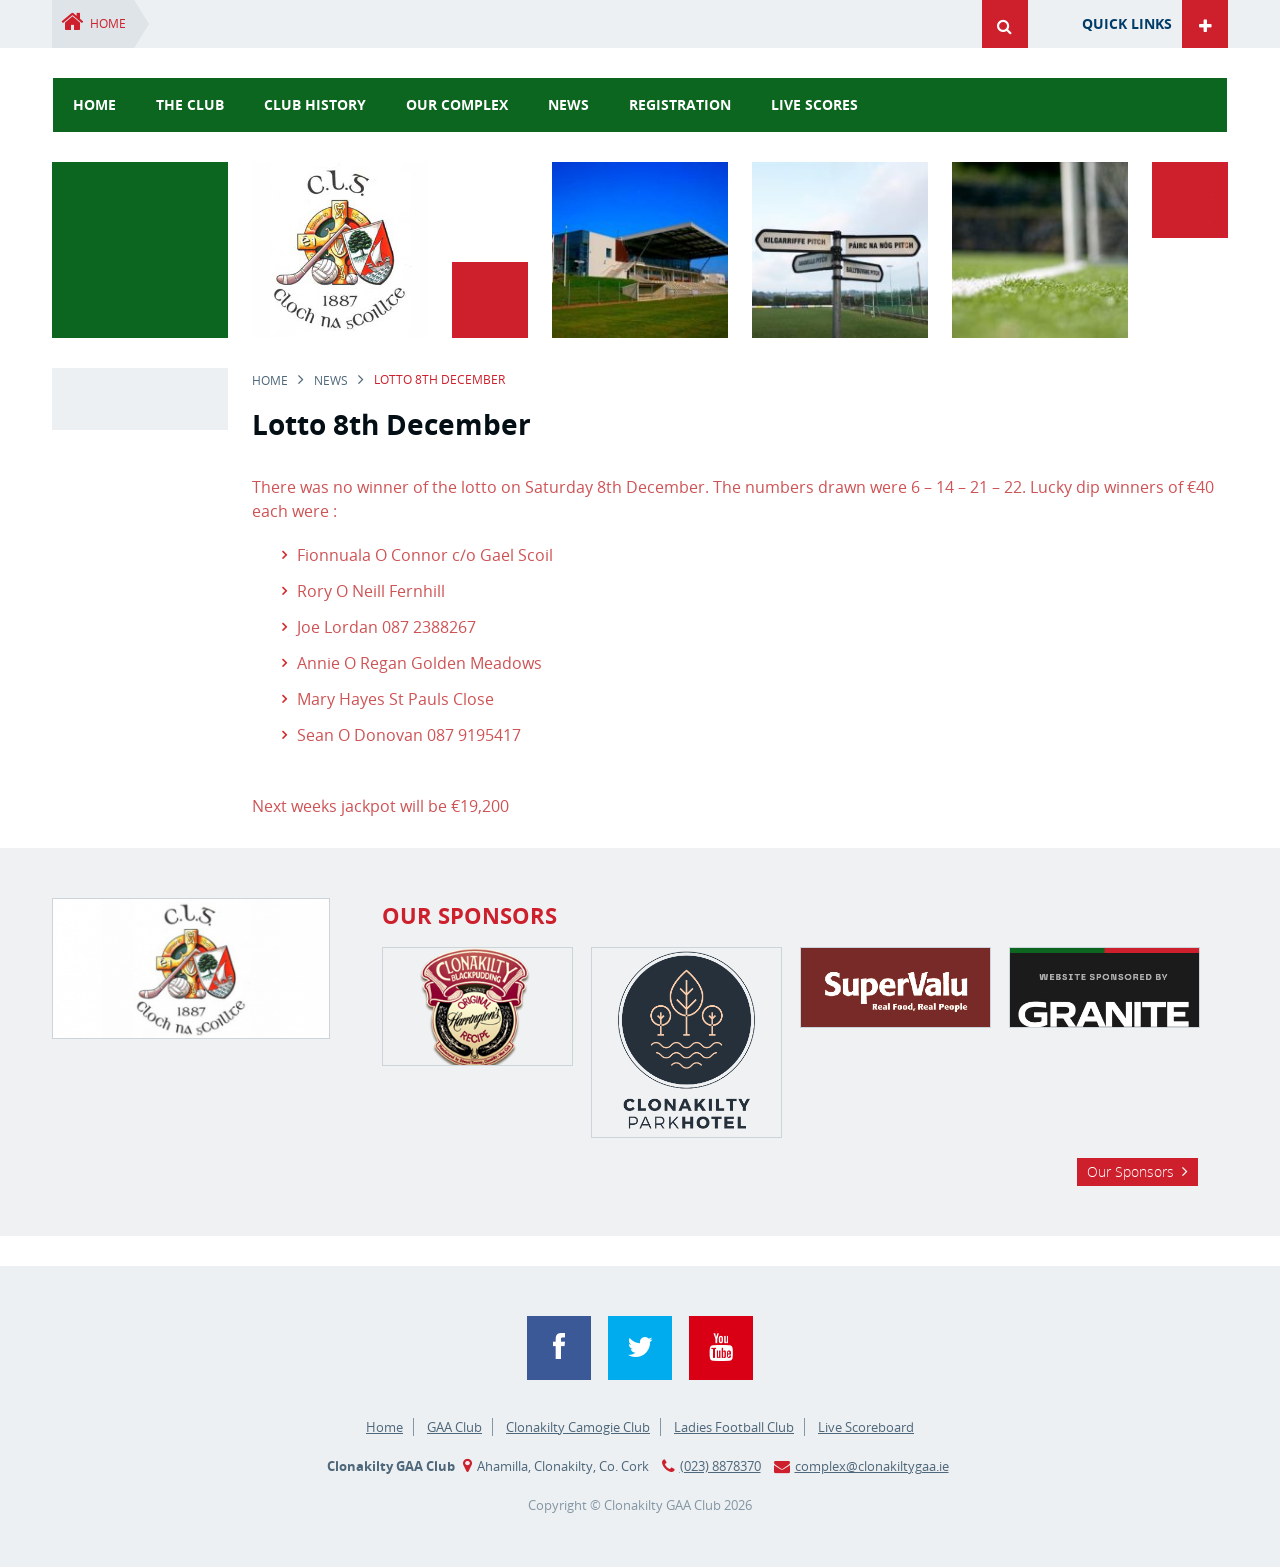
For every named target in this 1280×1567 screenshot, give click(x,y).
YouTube (721, 1348)
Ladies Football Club (734, 1427)
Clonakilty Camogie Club (578, 1427)
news (568, 104)
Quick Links (1127, 23)
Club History (315, 104)
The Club (190, 104)
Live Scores (814, 104)
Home (108, 23)
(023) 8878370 (720, 1466)
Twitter (640, 1348)
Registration (680, 104)
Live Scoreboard (866, 1427)
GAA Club (454, 1427)
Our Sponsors (1130, 1171)
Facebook (559, 1348)
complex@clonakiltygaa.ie (872, 1466)
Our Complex (457, 104)
